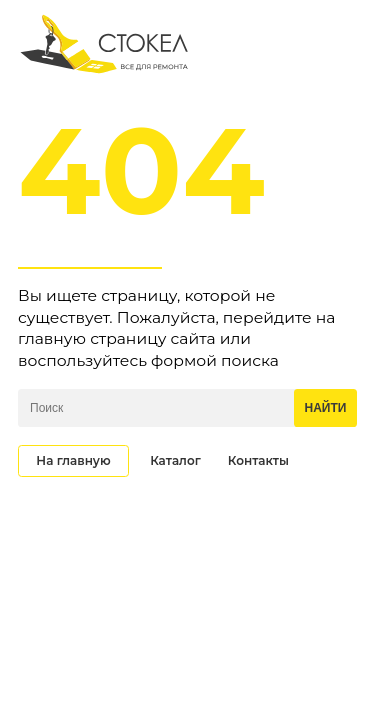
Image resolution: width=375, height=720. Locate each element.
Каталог (175, 460)
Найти (326, 408)
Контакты (258, 460)
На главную (73, 460)
